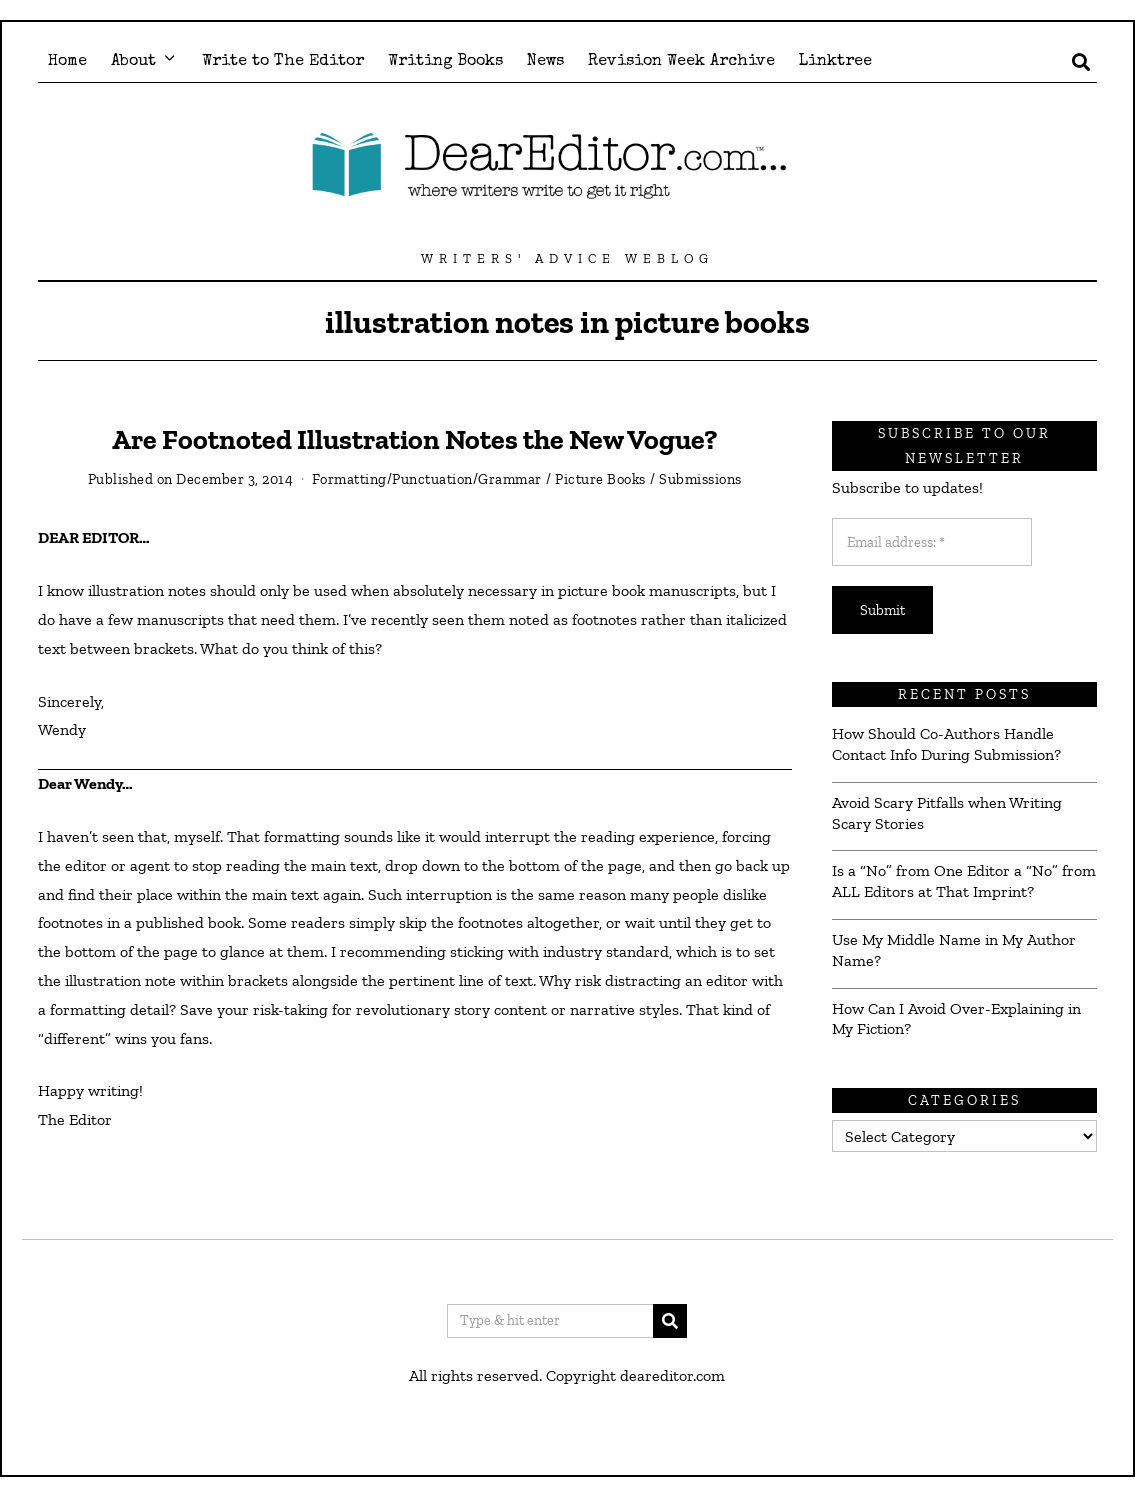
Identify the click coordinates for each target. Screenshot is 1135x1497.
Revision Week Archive (681, 62)
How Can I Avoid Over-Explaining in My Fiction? (956, 1019)
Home (67, 62)
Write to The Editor (283, 62)
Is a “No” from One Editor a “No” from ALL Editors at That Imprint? (964, 881)
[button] (670, 1321)
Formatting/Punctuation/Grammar (427, 479)
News (545, 62)
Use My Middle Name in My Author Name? (954, 950)
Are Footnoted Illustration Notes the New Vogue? (414, 439)
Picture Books (600, 479)
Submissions (700, 479)
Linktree (835, 62)
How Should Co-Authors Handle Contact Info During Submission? (946, 744)
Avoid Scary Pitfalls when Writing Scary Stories (947, 813)
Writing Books (445, 62)
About (133, 62)
